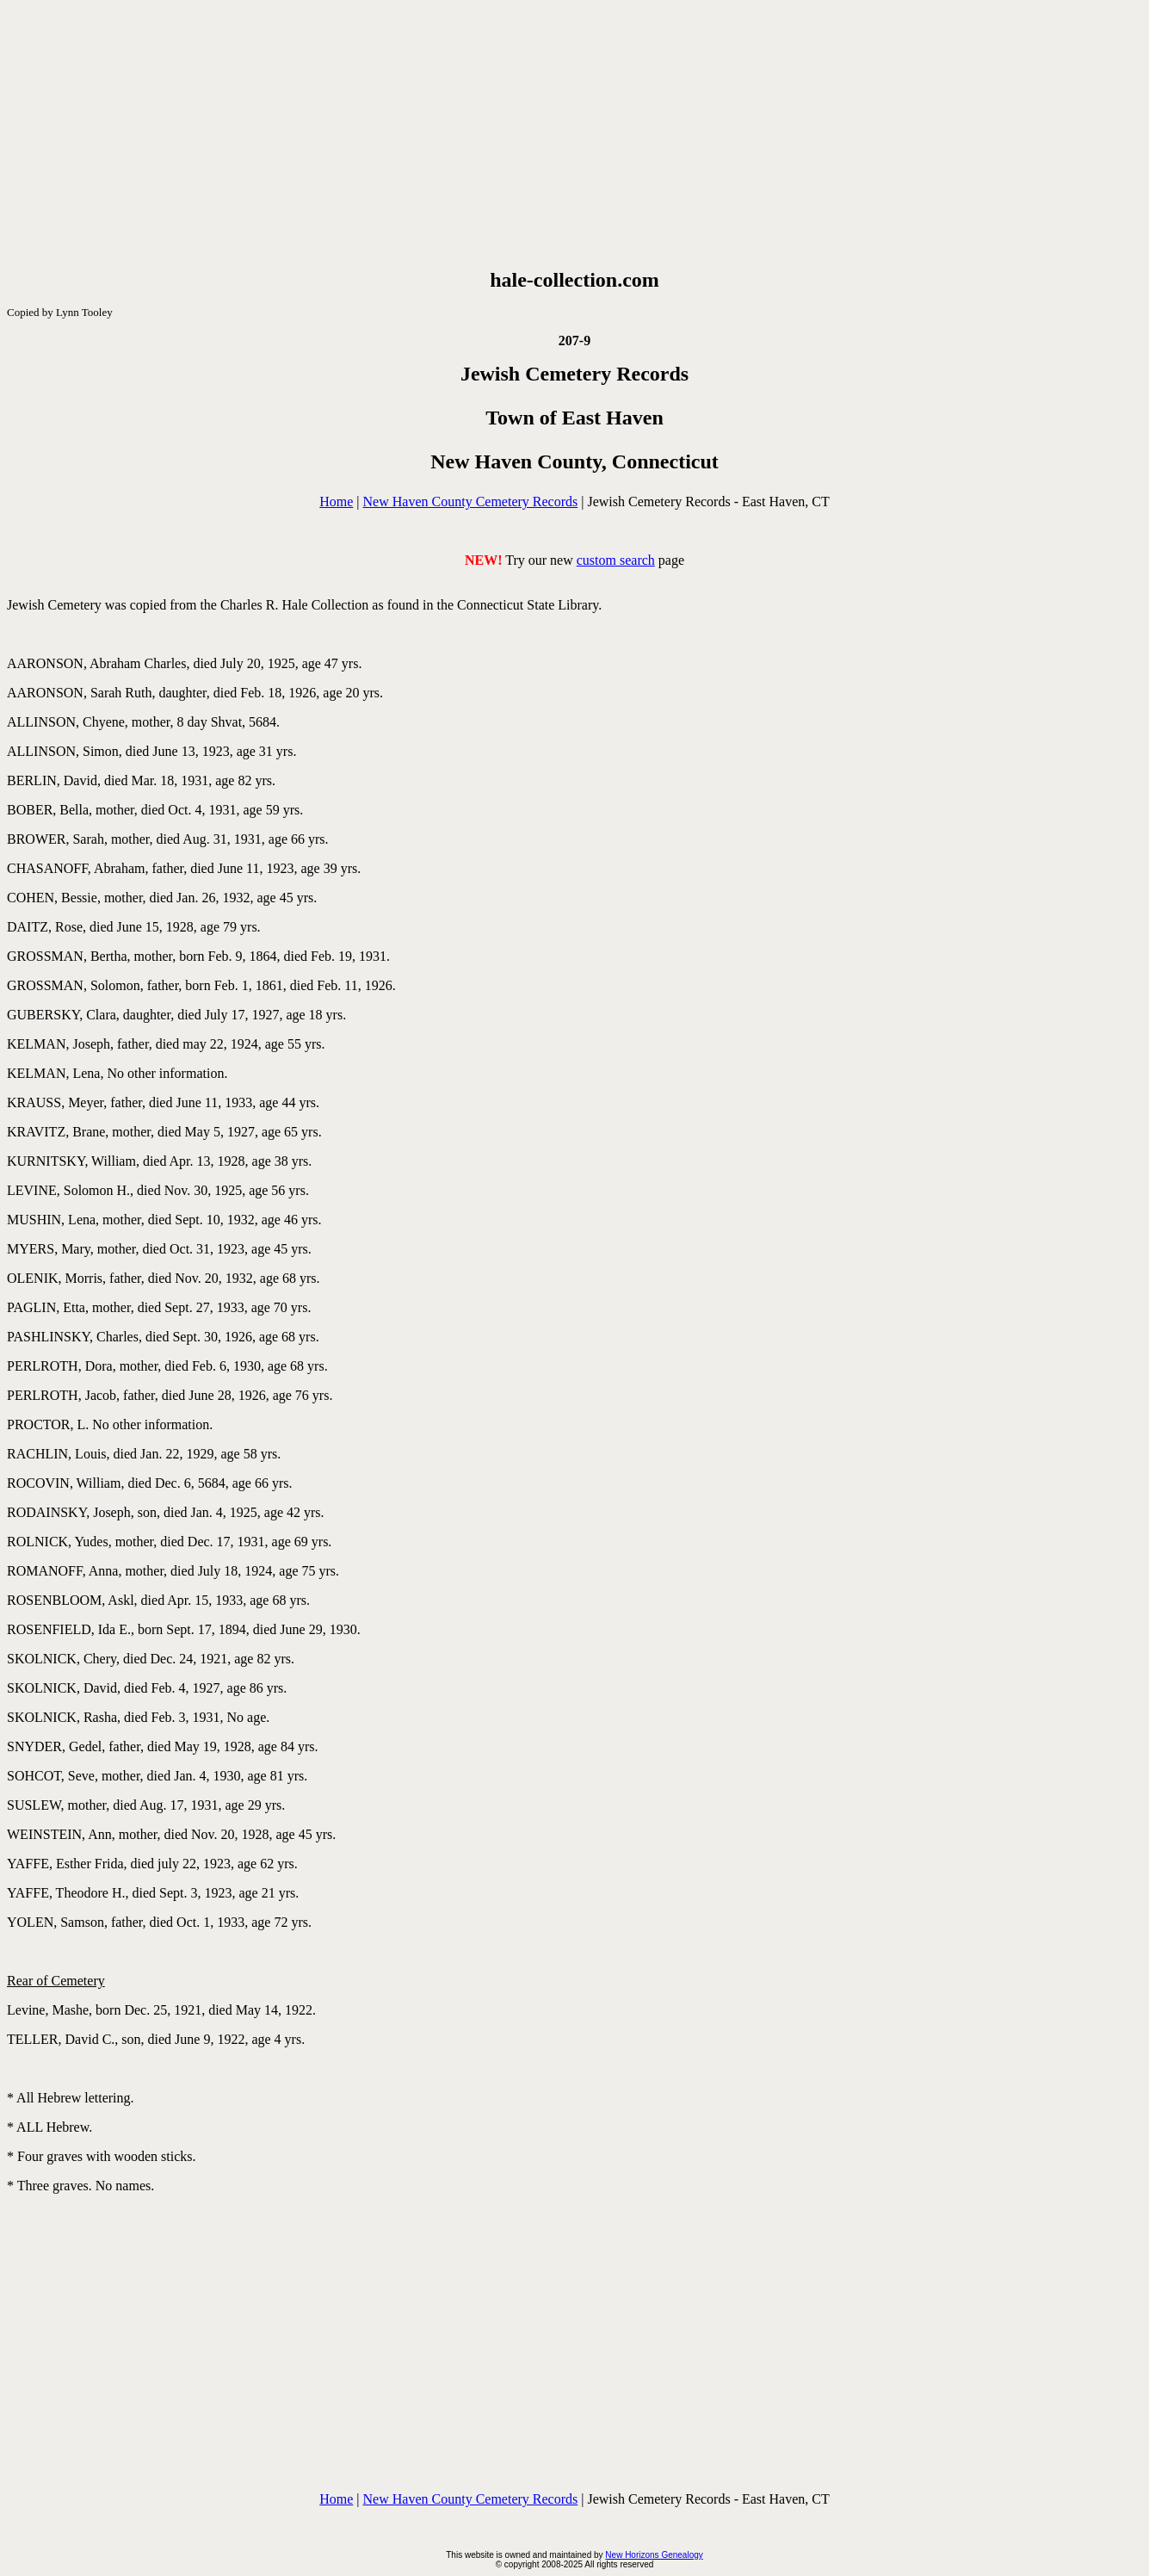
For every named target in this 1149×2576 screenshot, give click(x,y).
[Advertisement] (575, 134)
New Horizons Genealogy (653, 2555)
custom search (616, 560)
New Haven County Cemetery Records (470, 501)
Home (336, 501)
